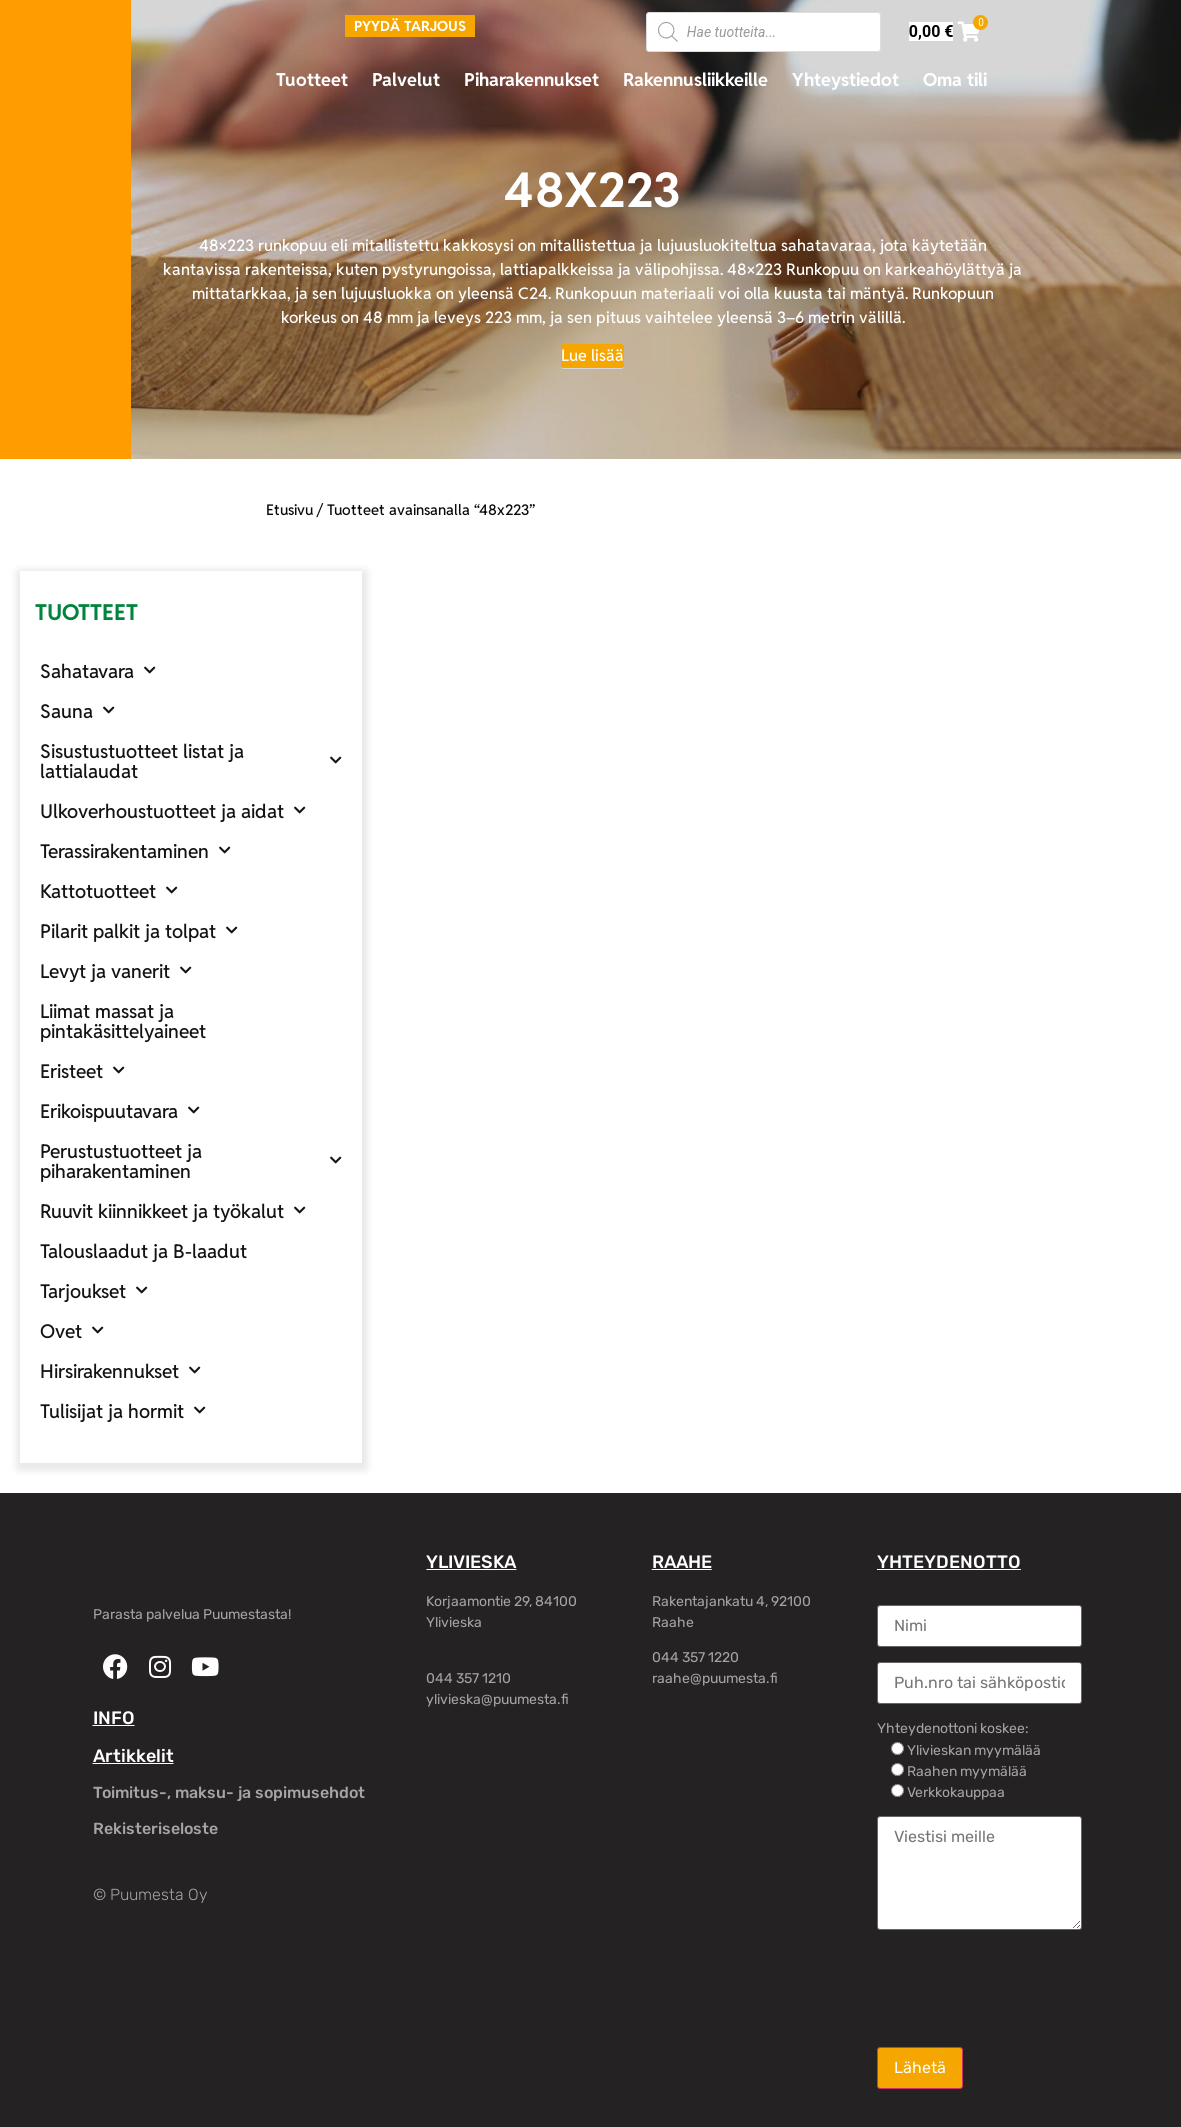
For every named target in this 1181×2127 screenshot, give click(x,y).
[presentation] (1029, 1987)
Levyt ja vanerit (116, 970)
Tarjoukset (94, 1290)
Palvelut (406, 79)
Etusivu (289, 509)
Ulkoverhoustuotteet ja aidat (173, 810)
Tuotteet (312, 79)
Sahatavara (98, 670)
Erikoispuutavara (120, 1110)
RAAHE (682, 1562)
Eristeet (82, 1070)
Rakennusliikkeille (695, 79)
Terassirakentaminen (135, 850)
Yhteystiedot (845, 79)
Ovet (72, 1330)
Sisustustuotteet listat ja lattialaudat (191, 761)
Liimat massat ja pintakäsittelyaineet (123, 1021)
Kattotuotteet (109, 890)
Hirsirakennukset (120, 1370)
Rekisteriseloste (155, 1828)
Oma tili (955, 79)
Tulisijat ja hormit (123, 1410)
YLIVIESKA (471, 1562)
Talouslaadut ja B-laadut (143, 1251)
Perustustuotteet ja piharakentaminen (191, 1161)
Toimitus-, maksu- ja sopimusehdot (229, 1792)
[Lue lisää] (592, 356)
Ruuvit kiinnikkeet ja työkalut (173, 1210)
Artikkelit (133, 1756)
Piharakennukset (531, 79)
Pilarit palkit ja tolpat (139, 930)
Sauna (77, 710)
